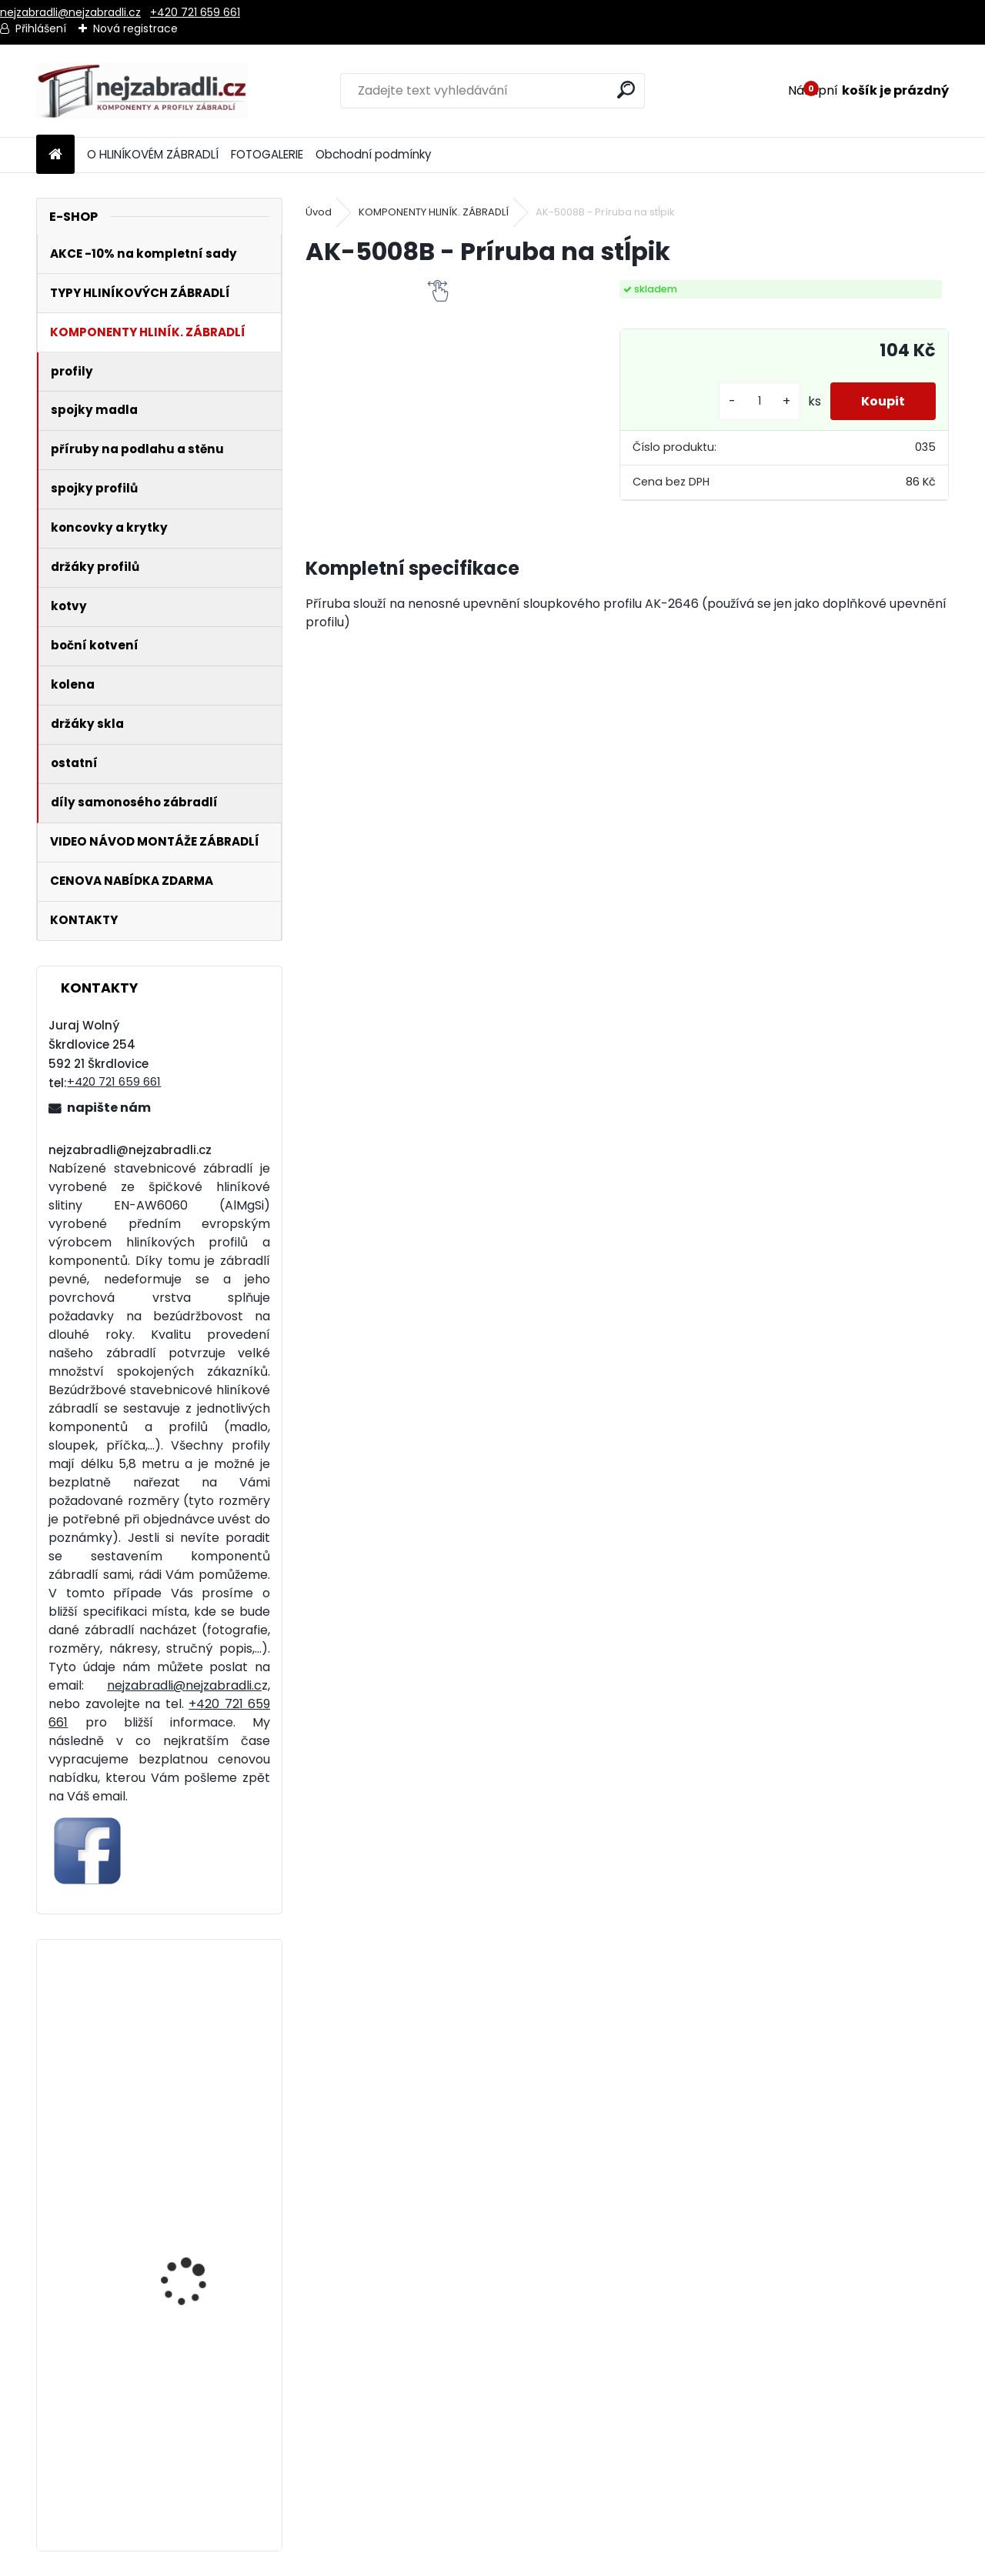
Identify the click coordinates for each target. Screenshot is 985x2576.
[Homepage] (55, 155)
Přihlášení (40, 28)
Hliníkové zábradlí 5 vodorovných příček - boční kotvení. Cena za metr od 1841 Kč (199, 2271)
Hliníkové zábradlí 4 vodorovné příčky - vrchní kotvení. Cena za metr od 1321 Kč (202, 2080)
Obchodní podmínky (374, 154)
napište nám (109, 1107)
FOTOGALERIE (267, 154)
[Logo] (142, 90)
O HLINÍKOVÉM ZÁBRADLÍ (153, 154)
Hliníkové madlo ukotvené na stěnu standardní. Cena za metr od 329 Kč (194, 2462)
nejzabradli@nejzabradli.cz (70, 12)
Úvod (319, 212)
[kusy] (759, 401)
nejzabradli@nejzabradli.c (184, 1685)
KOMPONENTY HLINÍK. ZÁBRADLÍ (434, 212)
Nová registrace (135, 28)
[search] (626, 89)
